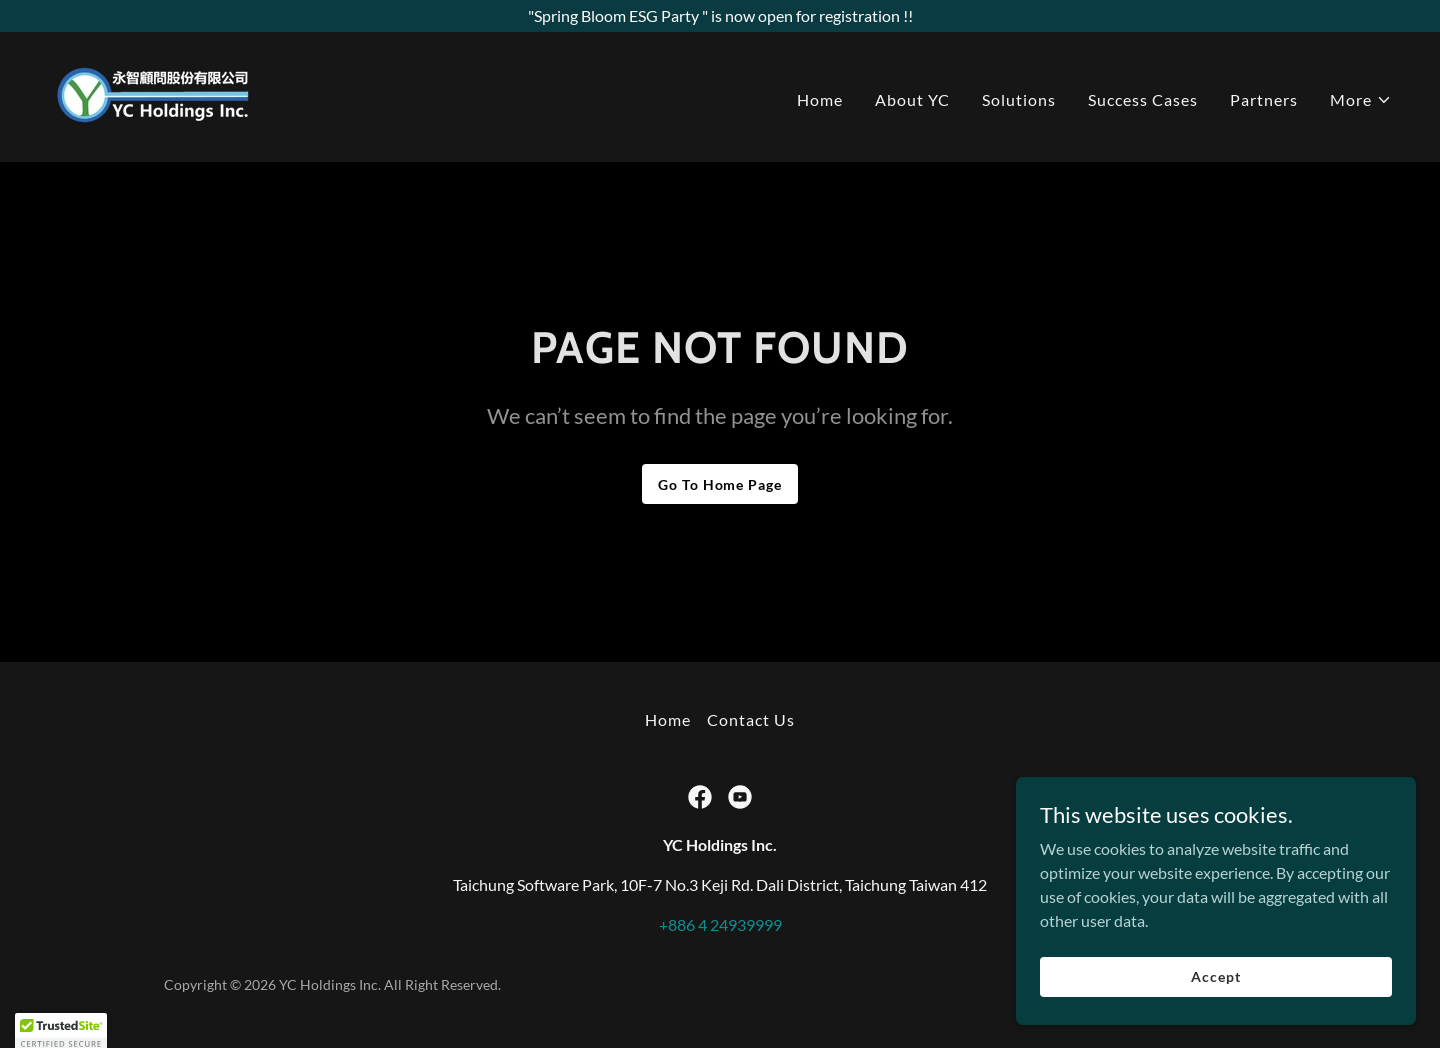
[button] (1361, 100)
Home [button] (668, 719)
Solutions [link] (1019, 99)
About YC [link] (912, 99)
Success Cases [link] (1143, 99)
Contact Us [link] (751, 719)
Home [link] (820, 99)
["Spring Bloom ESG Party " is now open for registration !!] (720, 16)
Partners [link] (1264, 99)
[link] (154, 94)
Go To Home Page (719, 484)
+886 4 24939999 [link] (720, 924)
